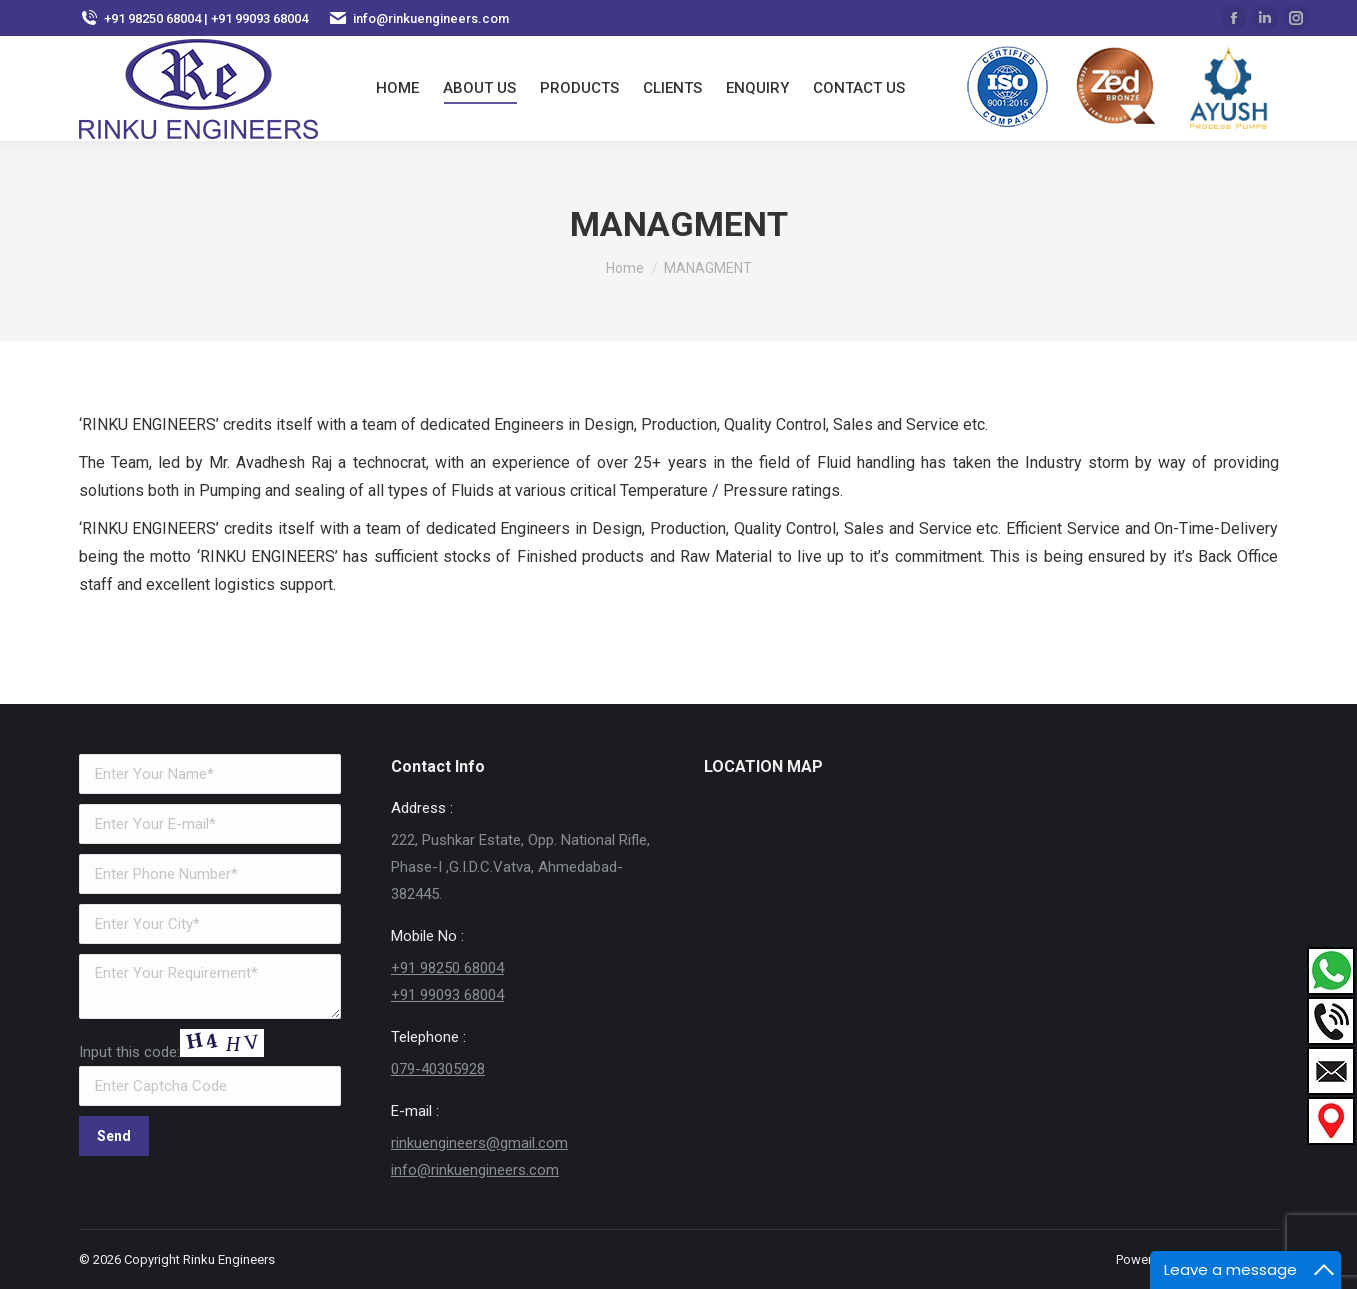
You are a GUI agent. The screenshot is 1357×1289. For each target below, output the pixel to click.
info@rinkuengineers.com (475, 1170)
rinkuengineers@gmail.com (479, 1143)
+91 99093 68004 (447, 995)
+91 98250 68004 (447, 968)
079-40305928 (438, 1069)
